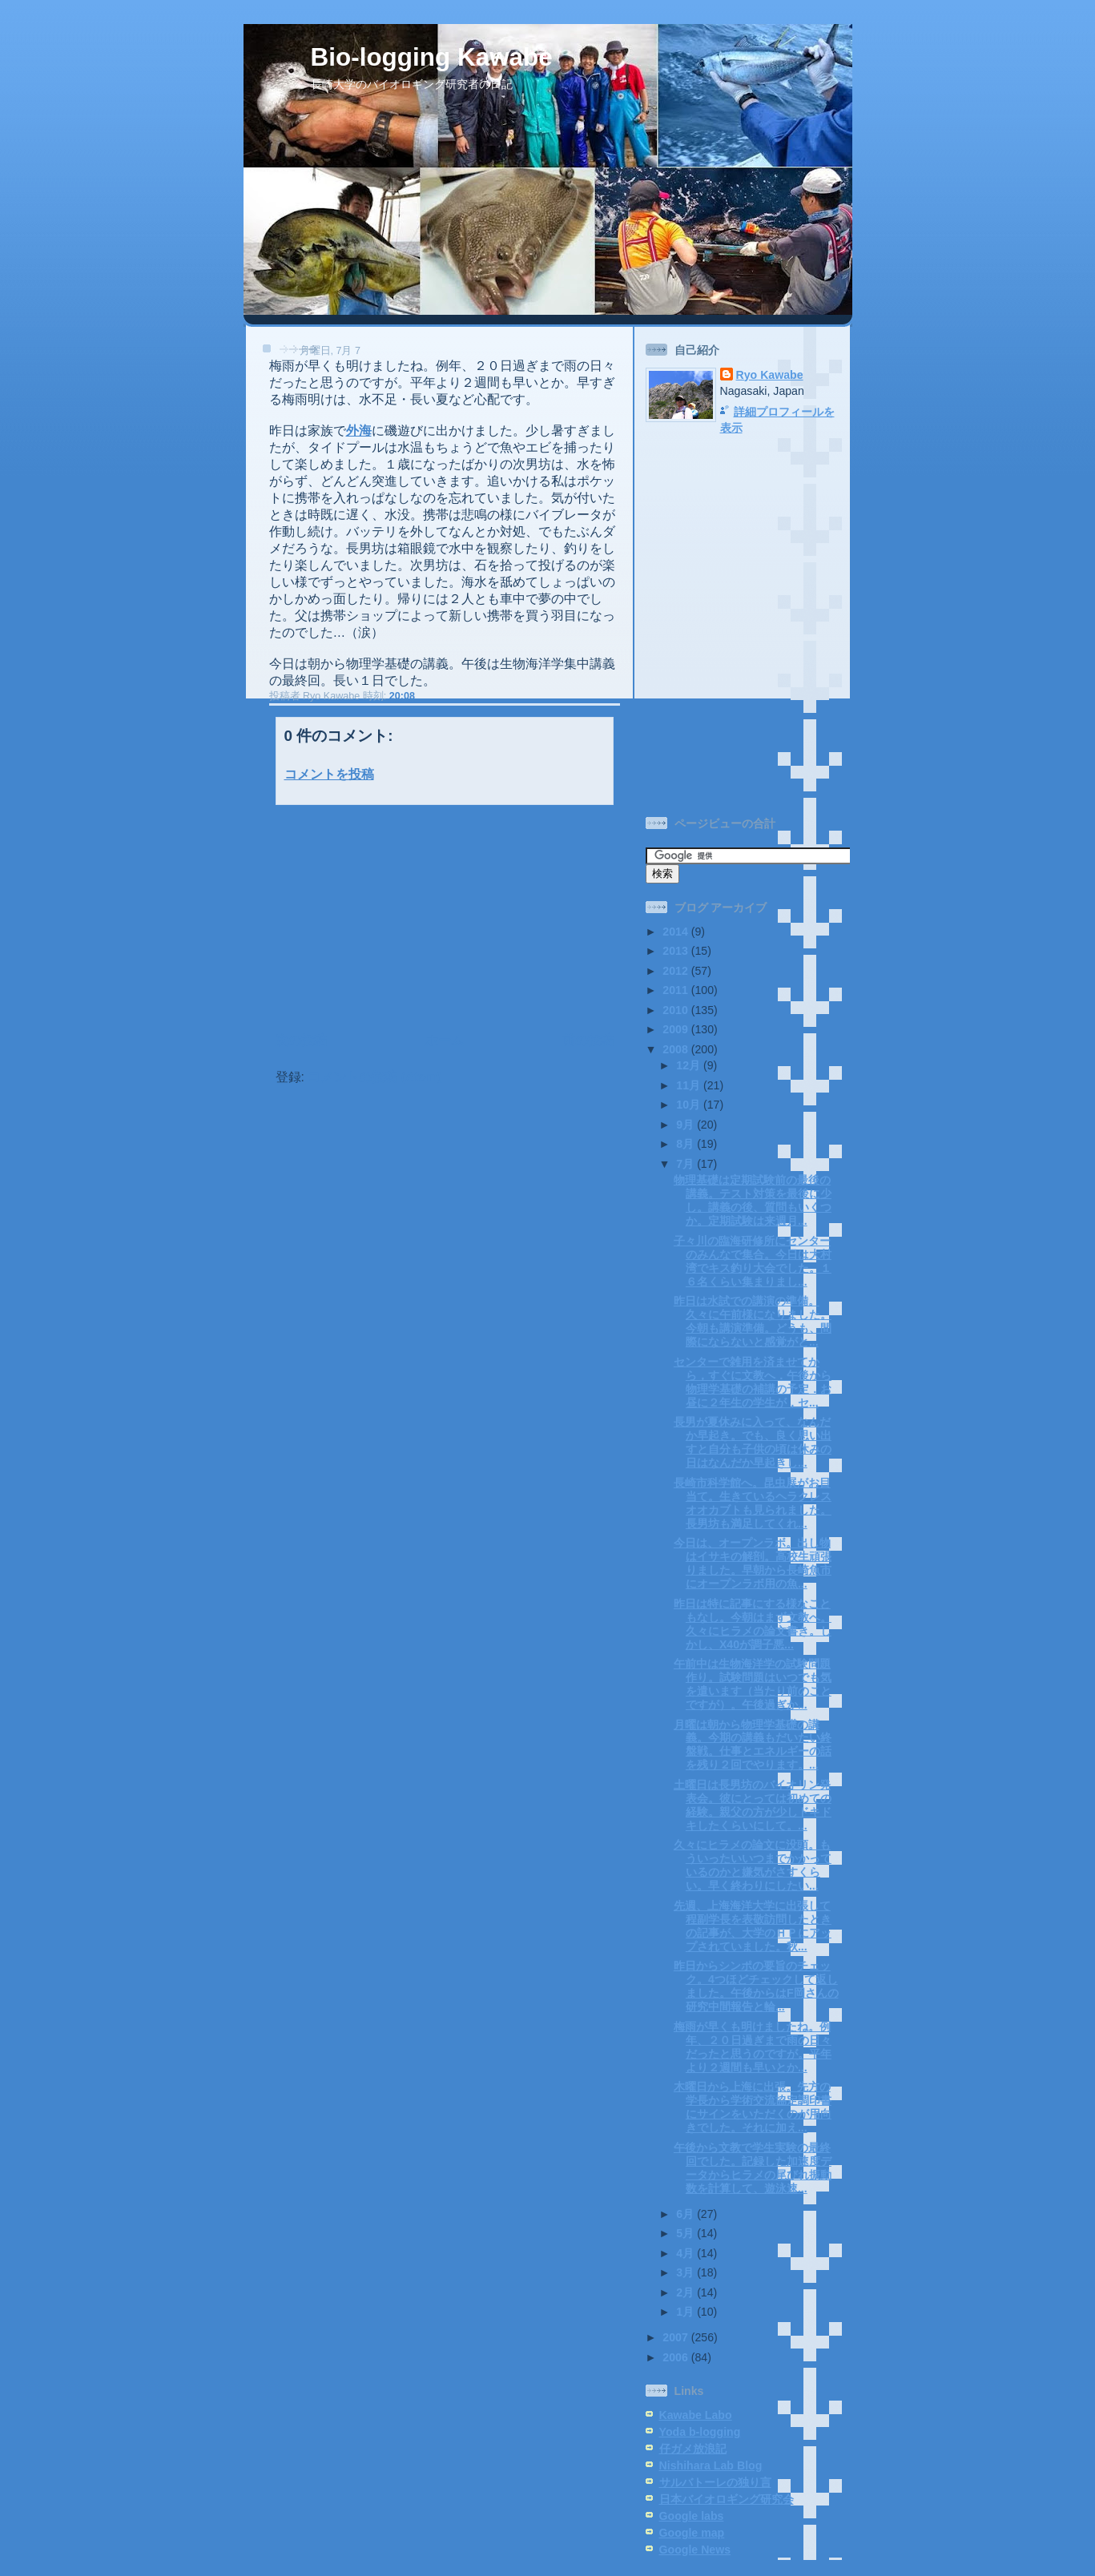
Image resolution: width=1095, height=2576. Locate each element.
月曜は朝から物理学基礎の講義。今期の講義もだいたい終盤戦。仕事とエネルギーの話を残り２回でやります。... (752, 1745)
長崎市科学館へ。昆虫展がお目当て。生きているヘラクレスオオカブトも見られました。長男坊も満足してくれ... (752, 1503)
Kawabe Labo (695, 2415)
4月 (686, 2253)
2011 (676, 990)
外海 (359, 430)
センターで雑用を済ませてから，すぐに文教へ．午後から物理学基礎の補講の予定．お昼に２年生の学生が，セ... (752, 1382)
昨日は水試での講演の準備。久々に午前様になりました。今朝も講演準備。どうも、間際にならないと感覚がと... (752, 1321)
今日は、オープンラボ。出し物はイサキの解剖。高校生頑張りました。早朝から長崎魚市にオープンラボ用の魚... (752, 1563)
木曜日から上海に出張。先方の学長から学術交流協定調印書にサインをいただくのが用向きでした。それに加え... (752, 2107)
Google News (695, 2549)
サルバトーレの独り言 (715, 2482)
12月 (689, 1065)
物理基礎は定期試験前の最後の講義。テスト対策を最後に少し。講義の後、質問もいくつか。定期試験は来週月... (752, 1200)
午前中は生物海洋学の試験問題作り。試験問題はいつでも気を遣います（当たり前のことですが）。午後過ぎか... (752, 1684)
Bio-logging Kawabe (432, 57)
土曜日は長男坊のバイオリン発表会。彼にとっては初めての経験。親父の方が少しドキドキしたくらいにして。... (752, 1805)
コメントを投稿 (329, 774)
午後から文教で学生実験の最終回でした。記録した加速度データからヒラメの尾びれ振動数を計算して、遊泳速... (752, 2168)
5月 (686, 2233)
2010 (676, 1010)
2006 (676, 2357)
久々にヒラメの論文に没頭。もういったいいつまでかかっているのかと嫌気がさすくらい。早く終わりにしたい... (752, 1865)
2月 (686, 2292)
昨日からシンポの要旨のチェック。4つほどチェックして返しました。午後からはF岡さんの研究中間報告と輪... (756, 1986)
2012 (676, 970)
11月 (689, 1085)
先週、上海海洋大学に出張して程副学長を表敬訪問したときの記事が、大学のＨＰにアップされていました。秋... (752, 1926)
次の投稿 (301, 1040)
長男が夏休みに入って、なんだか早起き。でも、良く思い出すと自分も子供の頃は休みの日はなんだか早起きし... (752, 1442)
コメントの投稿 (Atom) (374, 1077)
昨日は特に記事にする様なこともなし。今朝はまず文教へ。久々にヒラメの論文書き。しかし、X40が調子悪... (752, 1624)
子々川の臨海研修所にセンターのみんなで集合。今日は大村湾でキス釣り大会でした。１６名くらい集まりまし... (752, 1261)
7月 (686, 1163)
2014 (676, 931)
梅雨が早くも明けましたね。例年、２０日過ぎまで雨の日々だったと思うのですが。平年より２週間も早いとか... (752, 2047)
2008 (676, 1049)
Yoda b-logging (700, 2431)
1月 (686, 2311)
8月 (686, 1143)
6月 (686, 2214)
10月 (689, 1104)
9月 (686, 1124)
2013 (676, 950)
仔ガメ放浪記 (693, 2448)
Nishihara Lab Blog (711, 2465)
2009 (676, 1029)
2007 (676, 2337)
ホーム (444, 1040)
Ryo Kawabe (769, 374)
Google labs (691, 2516)
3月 (686, 2272)
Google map (692, 2532)
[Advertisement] (372, 916)
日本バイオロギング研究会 (726, 2499)
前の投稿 (588, 1040)
